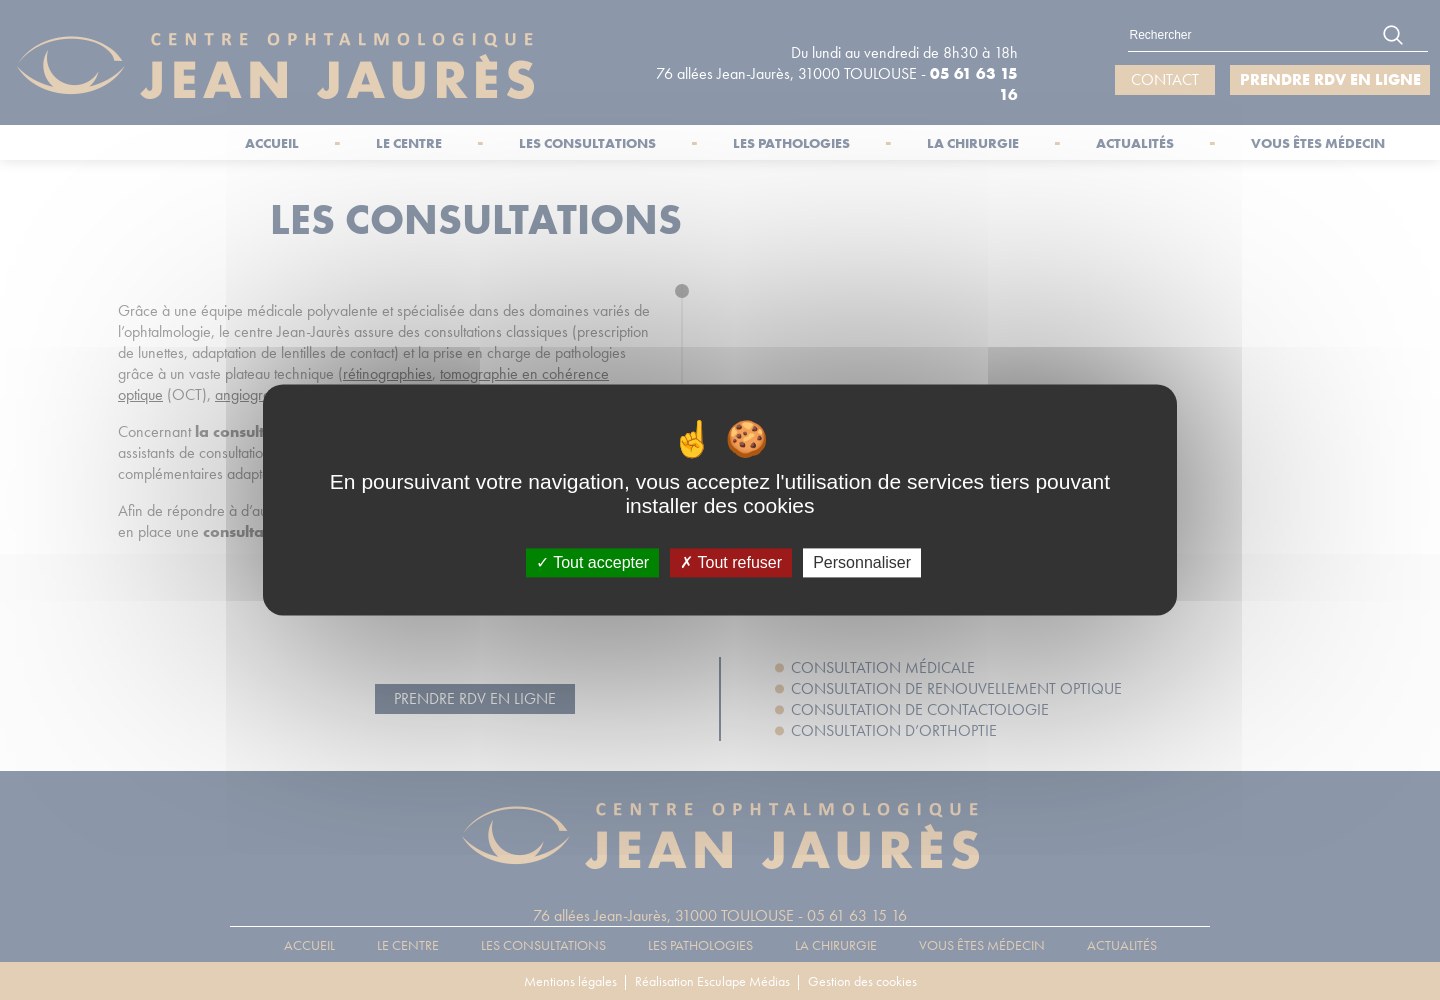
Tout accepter (592, 562)
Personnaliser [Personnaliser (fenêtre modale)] (862, 562)
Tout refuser (731, 562)
